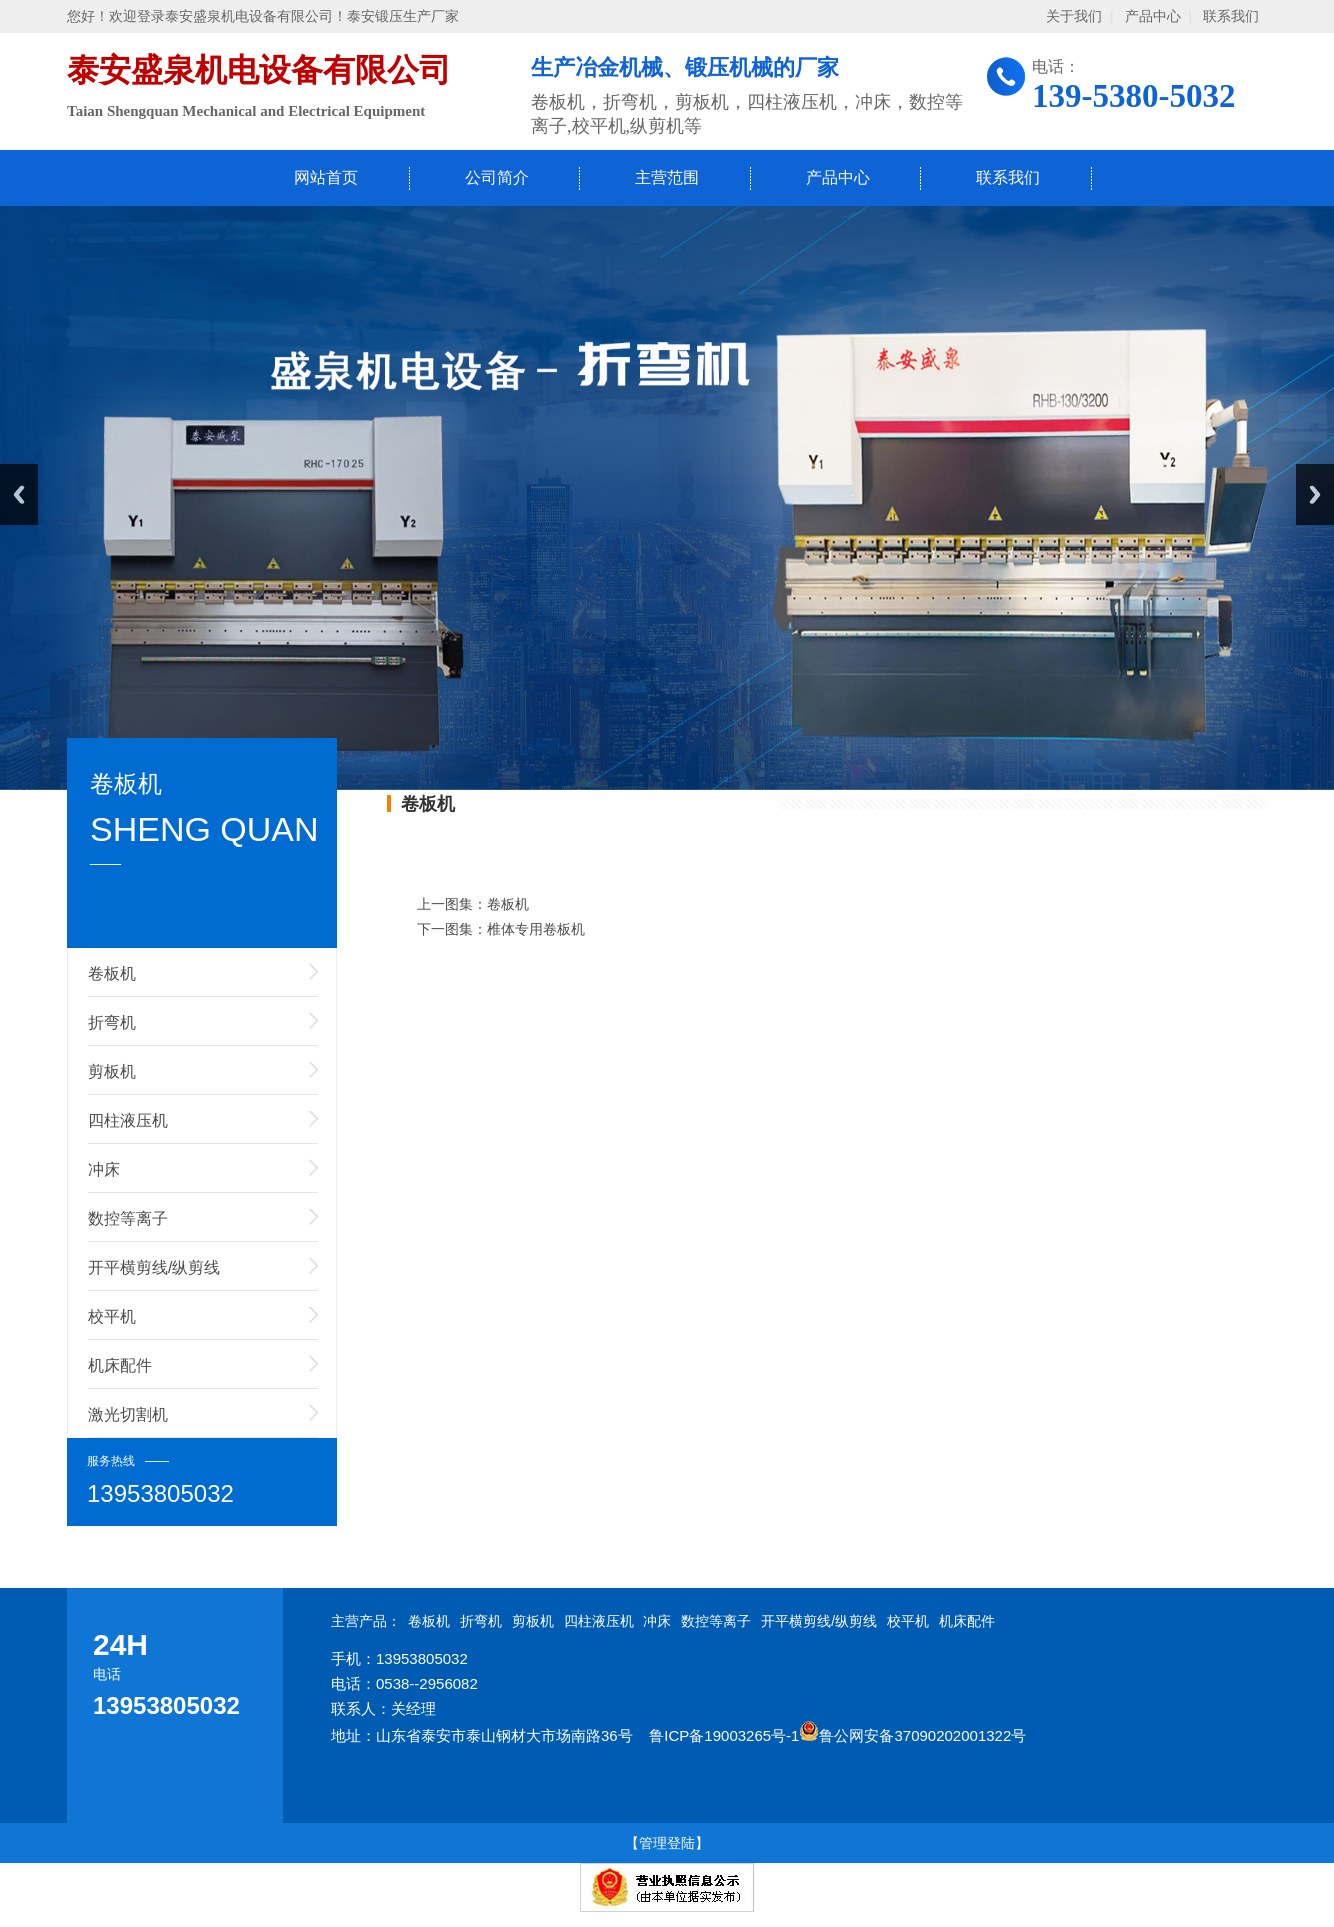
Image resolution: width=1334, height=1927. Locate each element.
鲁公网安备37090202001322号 (912, 1735)
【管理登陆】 (667, 1843)
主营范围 (667, 177)
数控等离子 (128, 1218)
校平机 (112, 1316)
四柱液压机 (128, 1120)
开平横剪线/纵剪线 (154, 1267)
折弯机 (112, 1022)
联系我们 (1231, 16)
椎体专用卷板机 (536, 929)
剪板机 (112, 1071)
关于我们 (1074, 16)
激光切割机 (128, 1414)
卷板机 (112, 973)
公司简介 (497, 177)
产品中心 (1153, 16)
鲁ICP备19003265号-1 (724, 1735)
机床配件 (120, 1365)
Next (1315, 494)
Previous (19, 494)
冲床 (104, 1169)
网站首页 (326, 177)
